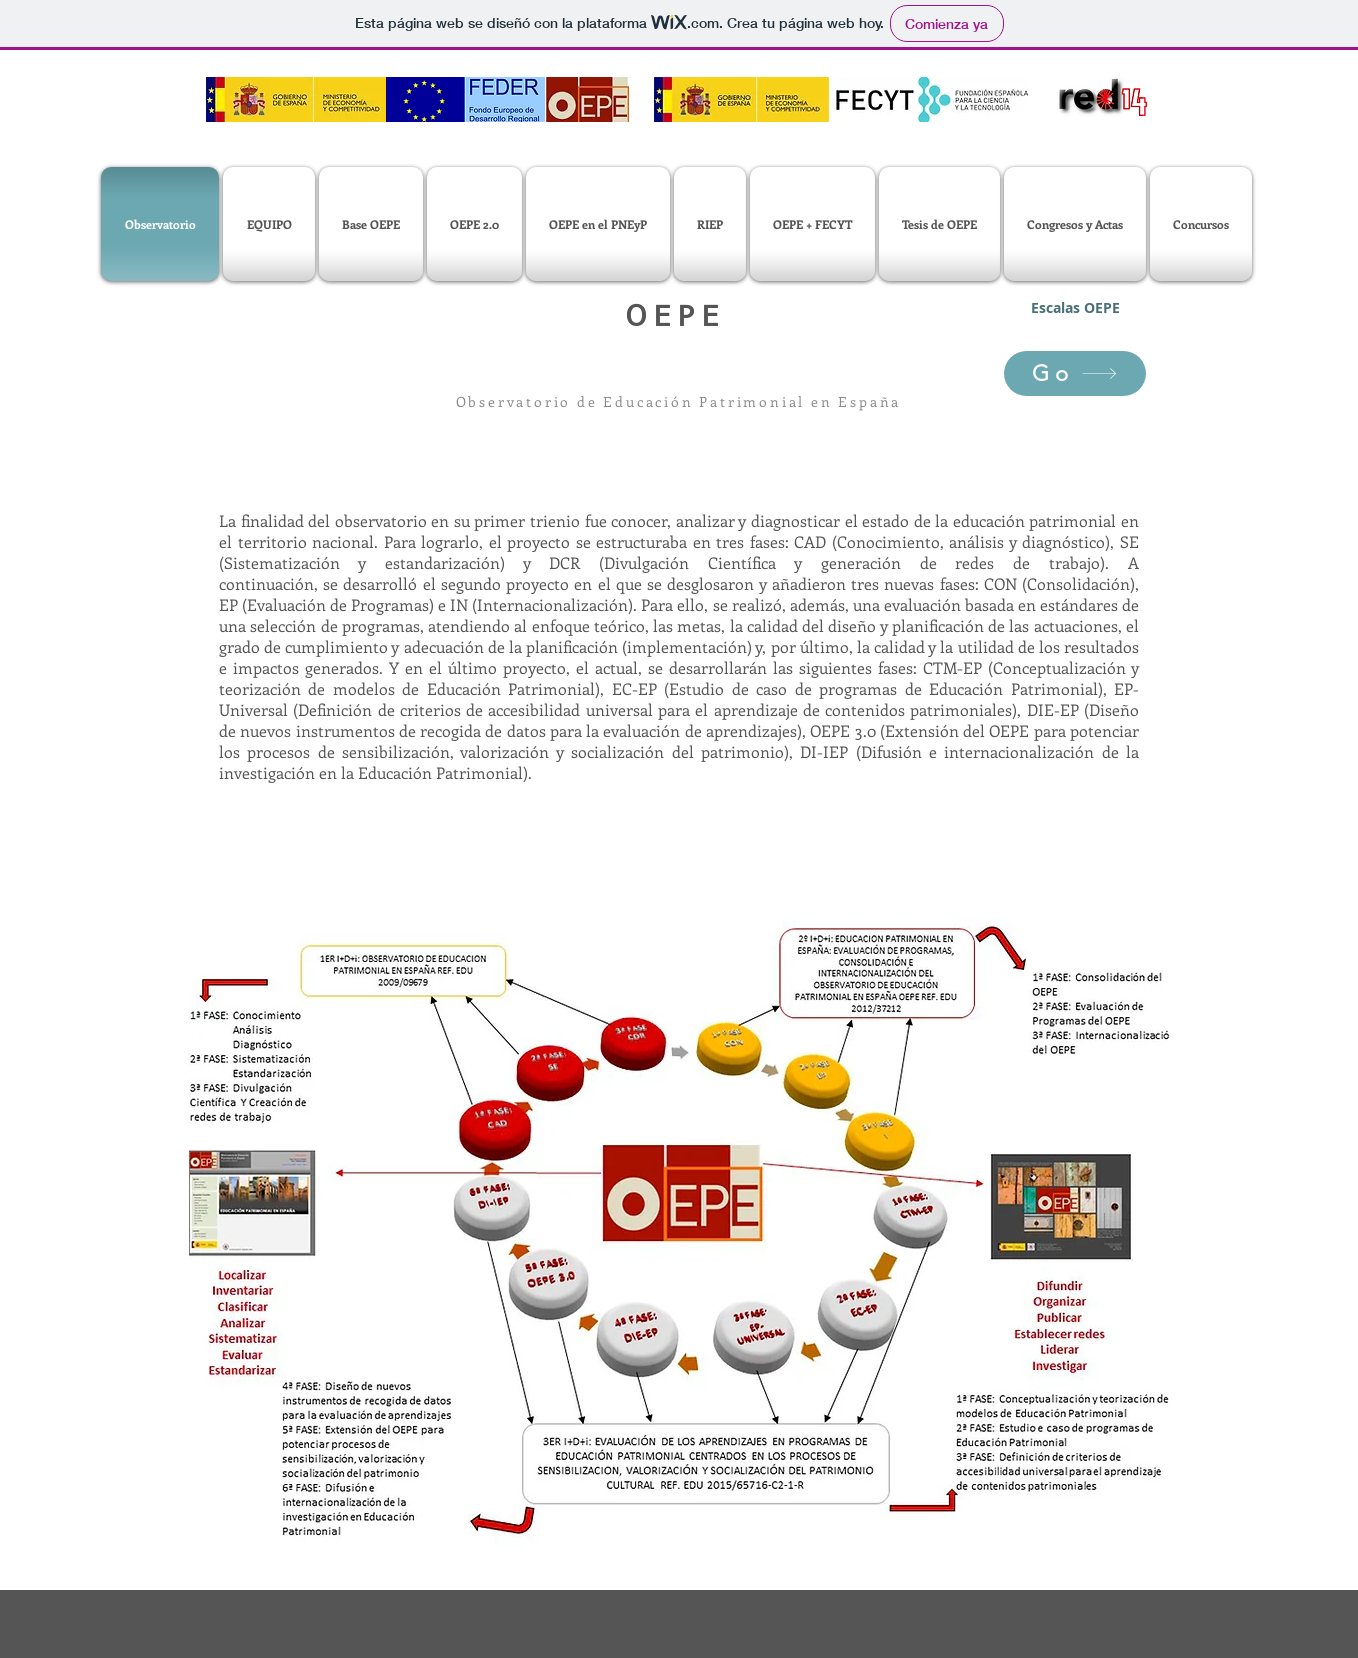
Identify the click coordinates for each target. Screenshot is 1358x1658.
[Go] (1075, 373)
